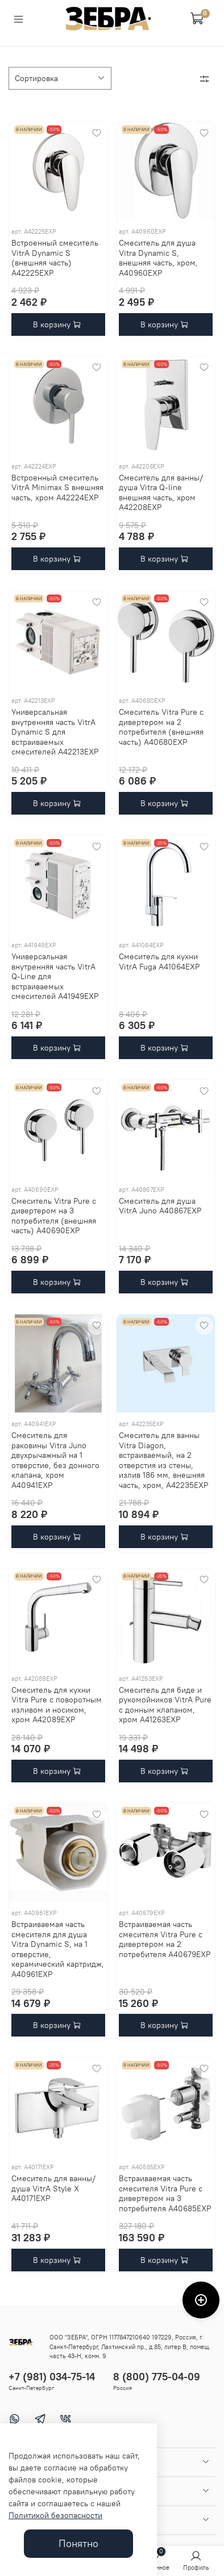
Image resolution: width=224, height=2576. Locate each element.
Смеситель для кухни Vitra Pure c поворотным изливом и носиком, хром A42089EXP (56, 1705)
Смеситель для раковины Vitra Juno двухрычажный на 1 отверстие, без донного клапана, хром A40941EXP (55, 1460)
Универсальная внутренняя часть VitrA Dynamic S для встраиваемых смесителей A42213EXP (54, 732)
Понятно (78, 2543)
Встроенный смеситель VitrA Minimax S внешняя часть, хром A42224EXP (57, 488)
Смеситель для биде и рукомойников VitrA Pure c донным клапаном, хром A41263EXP (165, 1705)
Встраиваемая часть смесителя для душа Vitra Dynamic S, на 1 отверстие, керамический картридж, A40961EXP (57, 1949)
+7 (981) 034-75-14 (52, 2376)
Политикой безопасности (55, 2515)
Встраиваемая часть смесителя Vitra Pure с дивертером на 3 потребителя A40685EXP (165, 2193)
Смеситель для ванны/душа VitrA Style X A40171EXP (53, 2188)
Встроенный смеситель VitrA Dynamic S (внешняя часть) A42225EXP (54, 258)
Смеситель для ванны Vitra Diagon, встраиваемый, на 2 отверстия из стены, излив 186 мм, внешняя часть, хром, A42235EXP (163, 1460)
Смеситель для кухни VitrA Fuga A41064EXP (159, 961)
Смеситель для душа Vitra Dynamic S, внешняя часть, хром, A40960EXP (158, 258)
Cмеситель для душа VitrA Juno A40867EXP (160, 1206)
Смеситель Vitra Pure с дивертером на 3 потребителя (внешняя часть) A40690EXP (53, 1216)
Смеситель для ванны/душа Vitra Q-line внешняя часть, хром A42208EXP (161, 493)
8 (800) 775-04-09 (156, 2376)
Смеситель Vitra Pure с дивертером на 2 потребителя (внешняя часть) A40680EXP (161, 727)
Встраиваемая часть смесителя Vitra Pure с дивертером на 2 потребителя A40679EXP (164, 1939)
